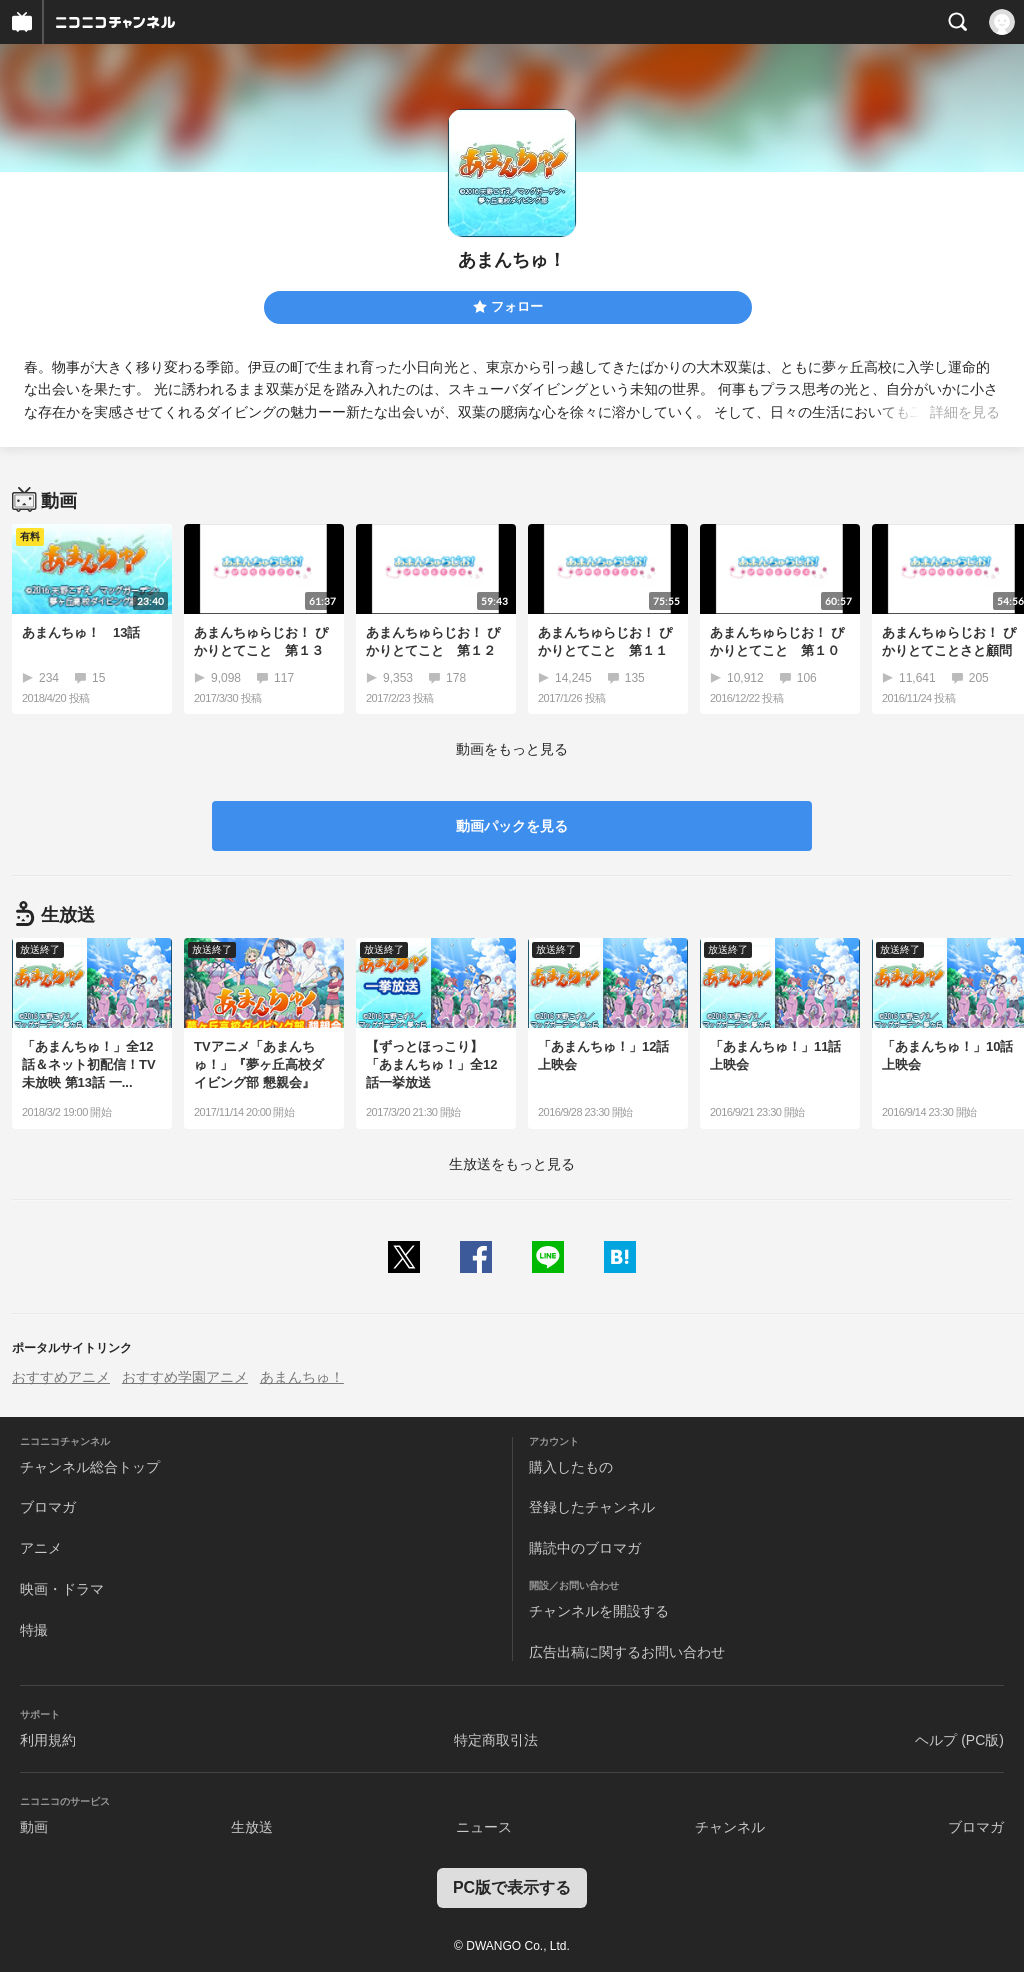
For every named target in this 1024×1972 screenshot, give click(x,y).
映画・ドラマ (62, 1589)
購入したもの (571, 1467)
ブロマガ (48, 1507)
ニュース (484, 1827)
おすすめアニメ (61, 1377)
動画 (34, 1827)
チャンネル (730, 1827)
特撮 (34, 1630)
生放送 (252, 1827)
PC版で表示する (512, 1887)
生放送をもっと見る (512, 1164)
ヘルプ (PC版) (959, 1740)
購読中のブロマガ (585, 1548)
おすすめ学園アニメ (185, 1377)
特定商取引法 (496, 1740)
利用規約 (48, 1740)
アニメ (41, 1548)
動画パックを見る (512, 826)
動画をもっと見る (512, 749)
